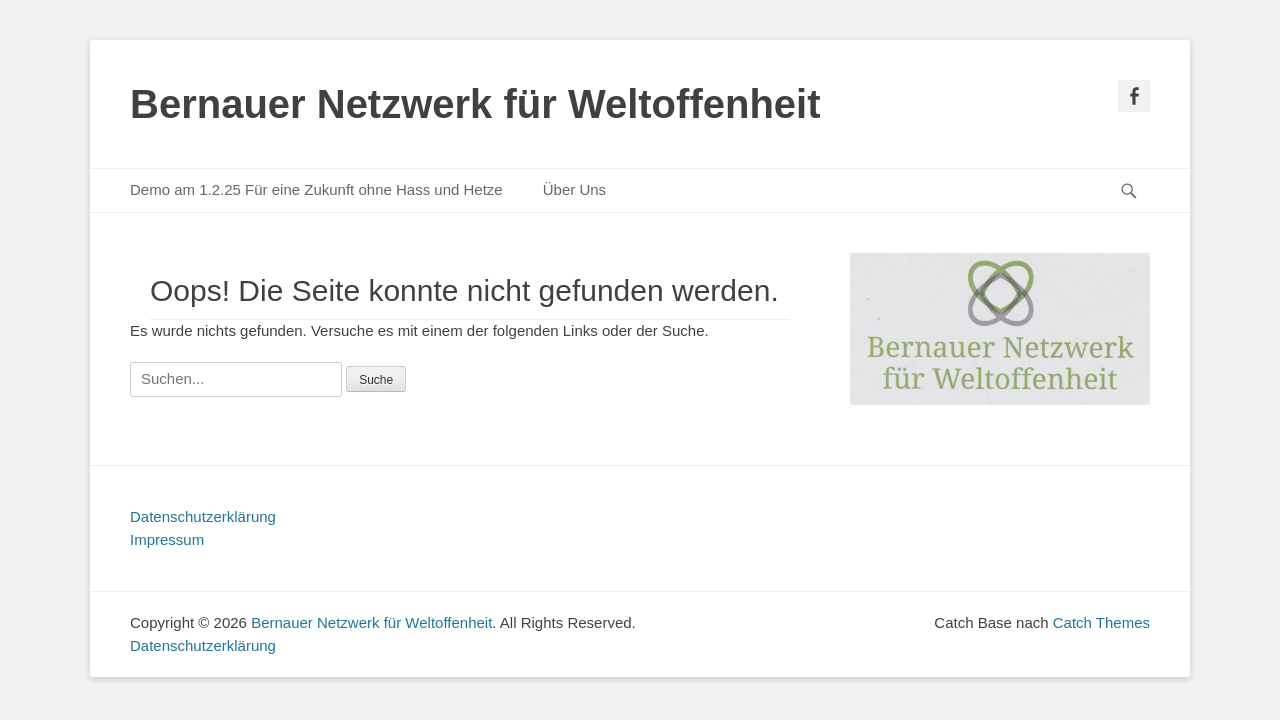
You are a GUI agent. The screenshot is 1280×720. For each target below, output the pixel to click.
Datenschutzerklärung (203, 516)
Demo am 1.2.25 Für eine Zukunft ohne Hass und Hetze (316, 189)
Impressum (167, 539)
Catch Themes (1101, 622)
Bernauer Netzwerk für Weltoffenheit (475, 104)
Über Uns (574, 189)
